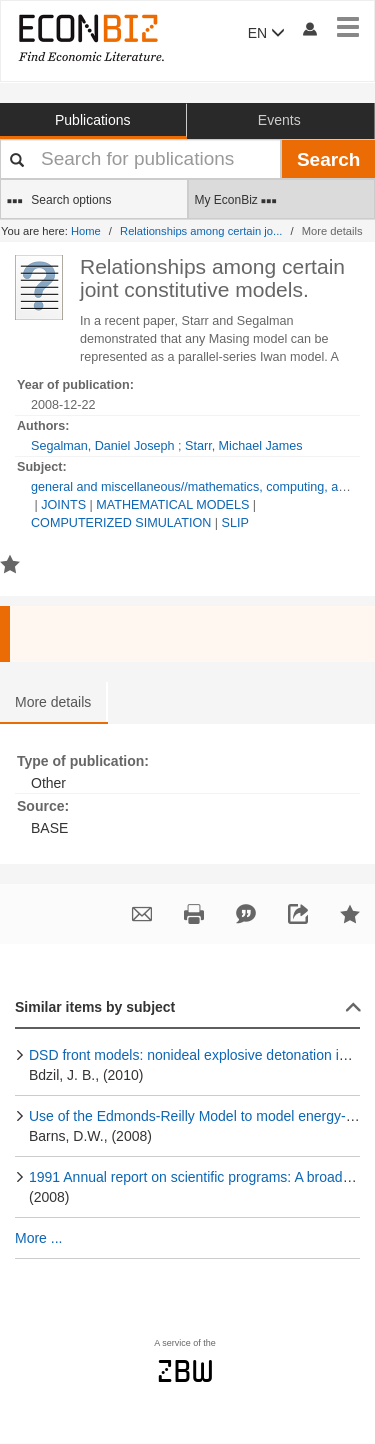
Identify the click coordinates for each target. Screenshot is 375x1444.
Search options (59, 201)
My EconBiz (236, 201)
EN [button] (266, 33)
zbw (185, 1371)
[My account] (309, 28)
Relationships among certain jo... (201, 231)
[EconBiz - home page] (90, 37)
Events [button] (279, 120)
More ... (38, 1238)
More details (53, 702)
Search (328, 159)
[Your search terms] (140, 159)
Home (86, 231)
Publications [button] (93, 120)
